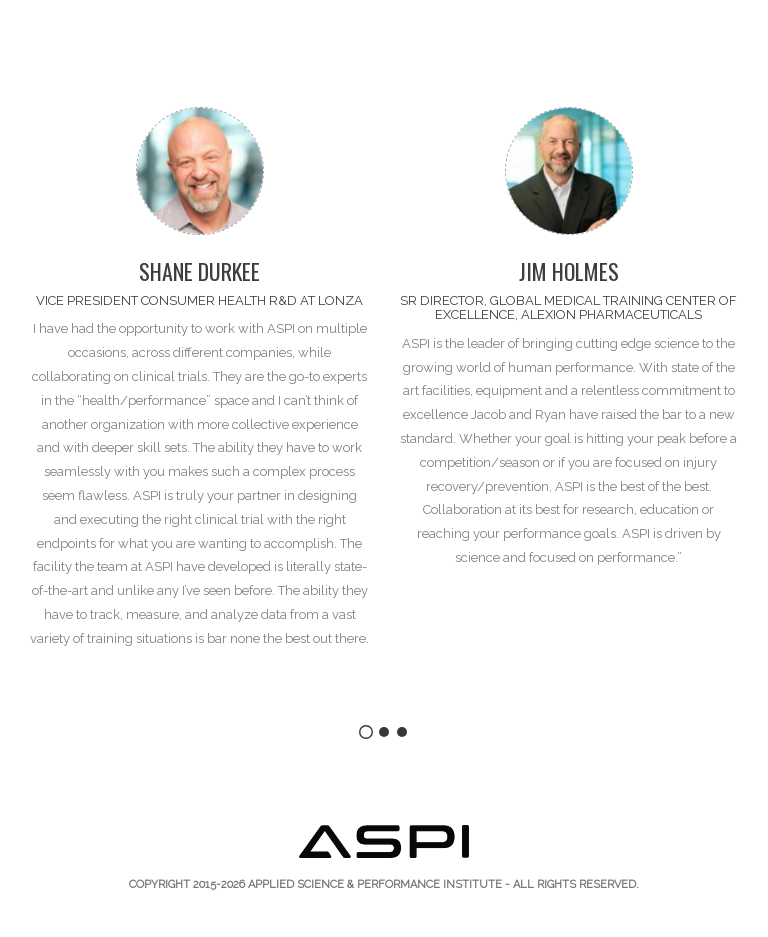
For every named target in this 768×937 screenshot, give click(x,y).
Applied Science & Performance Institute (375, 884)
